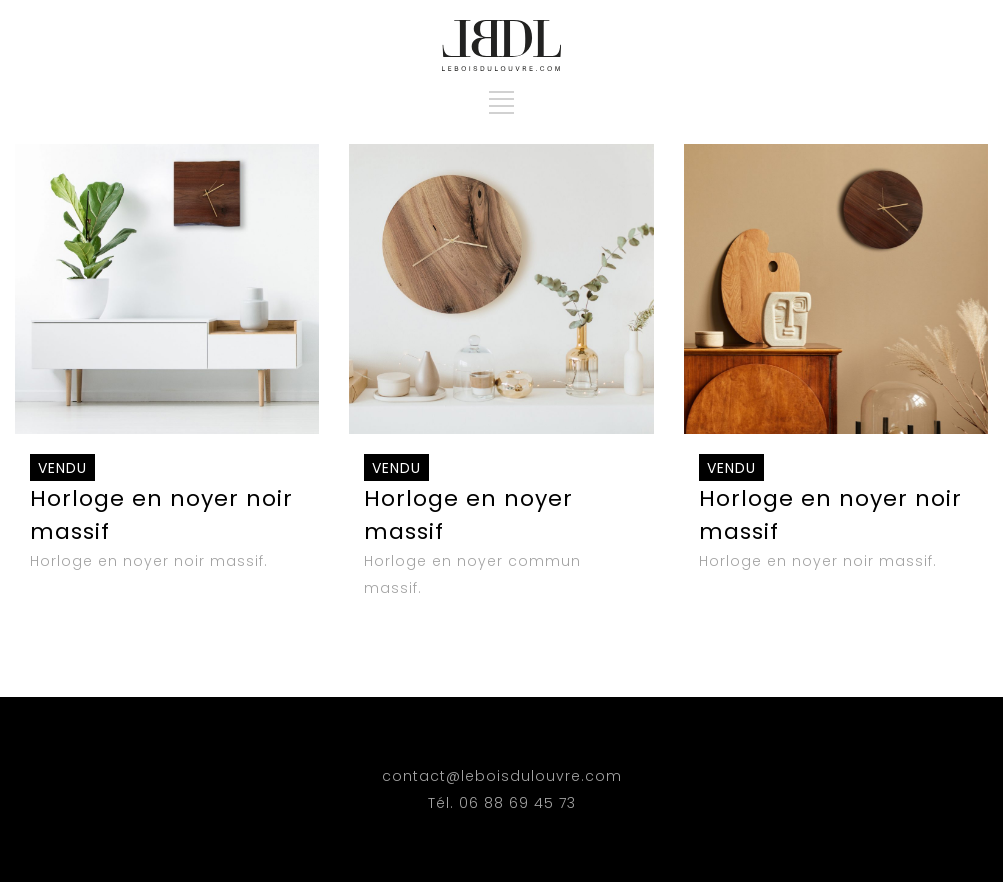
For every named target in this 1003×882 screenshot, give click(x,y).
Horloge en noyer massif (468, 500)
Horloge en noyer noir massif (161, 500)
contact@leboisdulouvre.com (502, 776)
